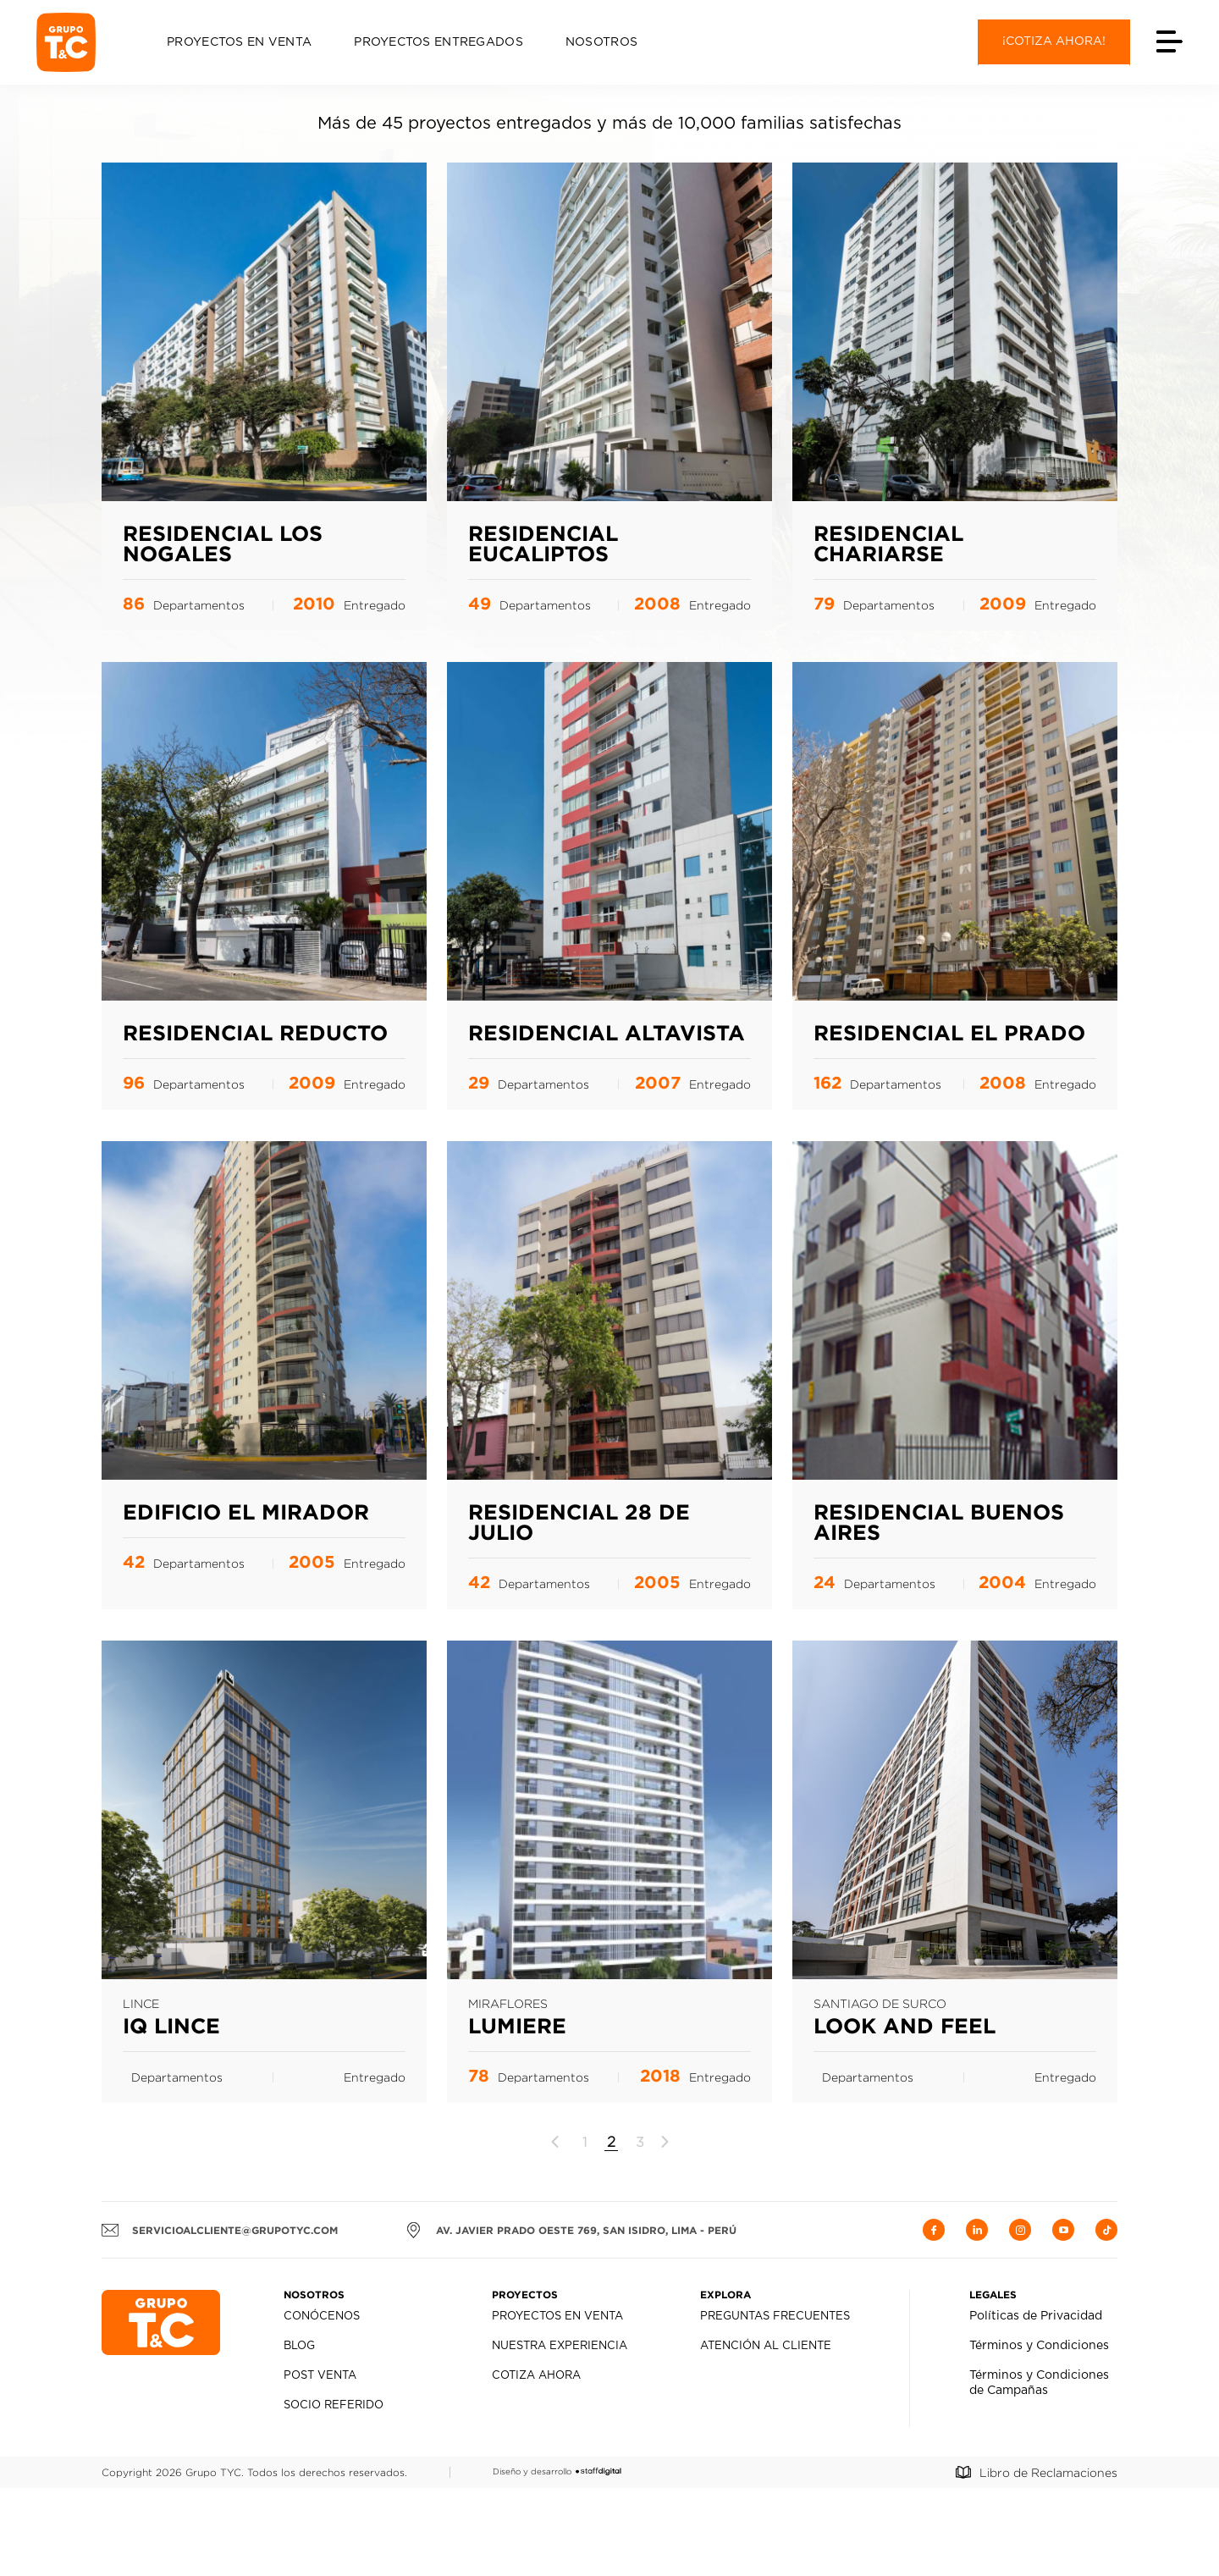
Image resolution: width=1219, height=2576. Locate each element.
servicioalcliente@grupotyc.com (220, 2317)
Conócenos (322, 2404)
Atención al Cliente (765, 2434)
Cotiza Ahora (536, 2463)
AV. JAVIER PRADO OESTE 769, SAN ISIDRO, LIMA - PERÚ (570, 2317)
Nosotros (601, 42)
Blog (299, 2434)
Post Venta (320, 2463)
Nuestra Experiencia (559, 2434)
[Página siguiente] (663, 2230)
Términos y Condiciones (1039, 2434)
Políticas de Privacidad (1035, 2404)
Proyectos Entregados (438, 42)
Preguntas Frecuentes (775, 2404)
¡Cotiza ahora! (1054, 41)
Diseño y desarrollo (557, 2559)
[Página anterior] (556, 2230)
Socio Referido (333, 2493)
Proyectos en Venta (239, 42)
